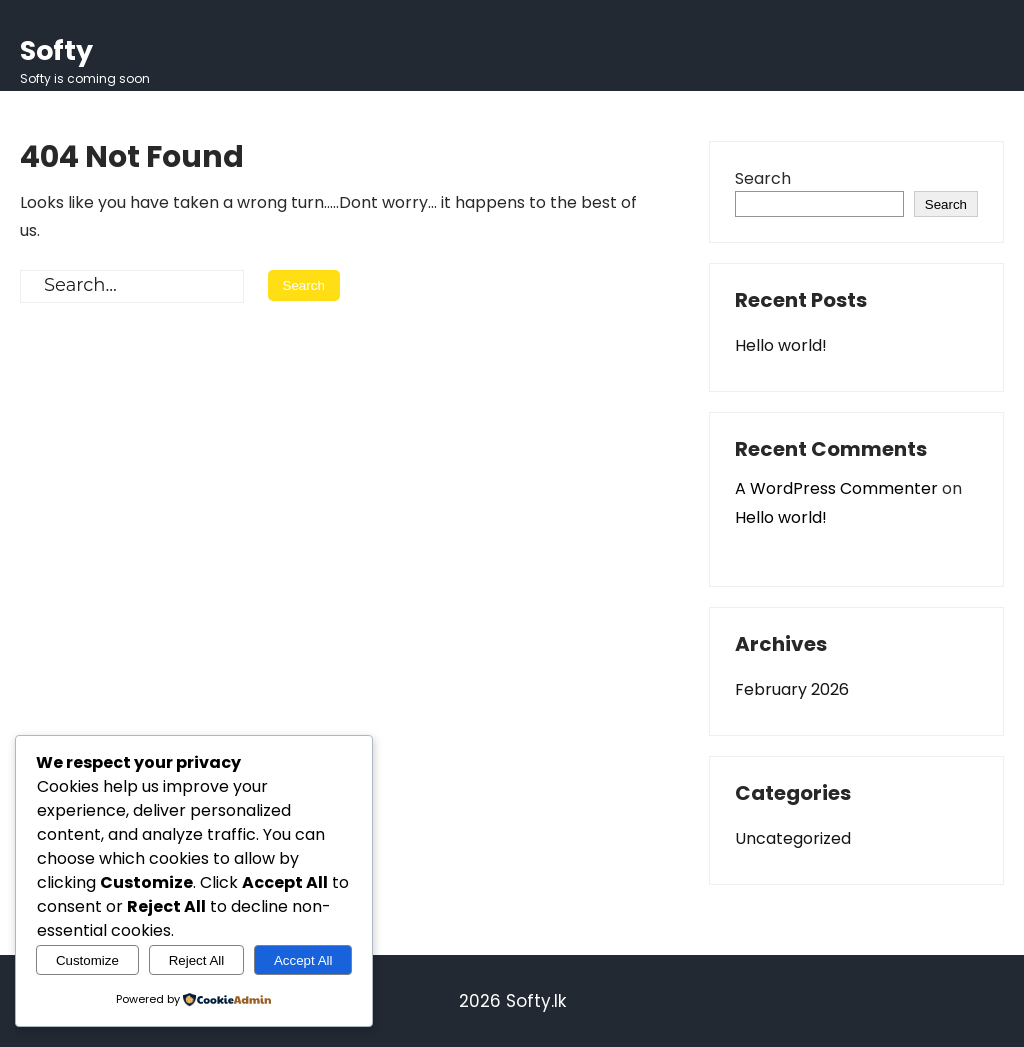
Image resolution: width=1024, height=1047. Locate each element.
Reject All (197, 960)
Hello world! (781, 345)
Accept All (303, 960)
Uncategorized (793, 838)
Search (763, 178)
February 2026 (792, 689)
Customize (87, 960)
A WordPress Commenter (836, 488)
